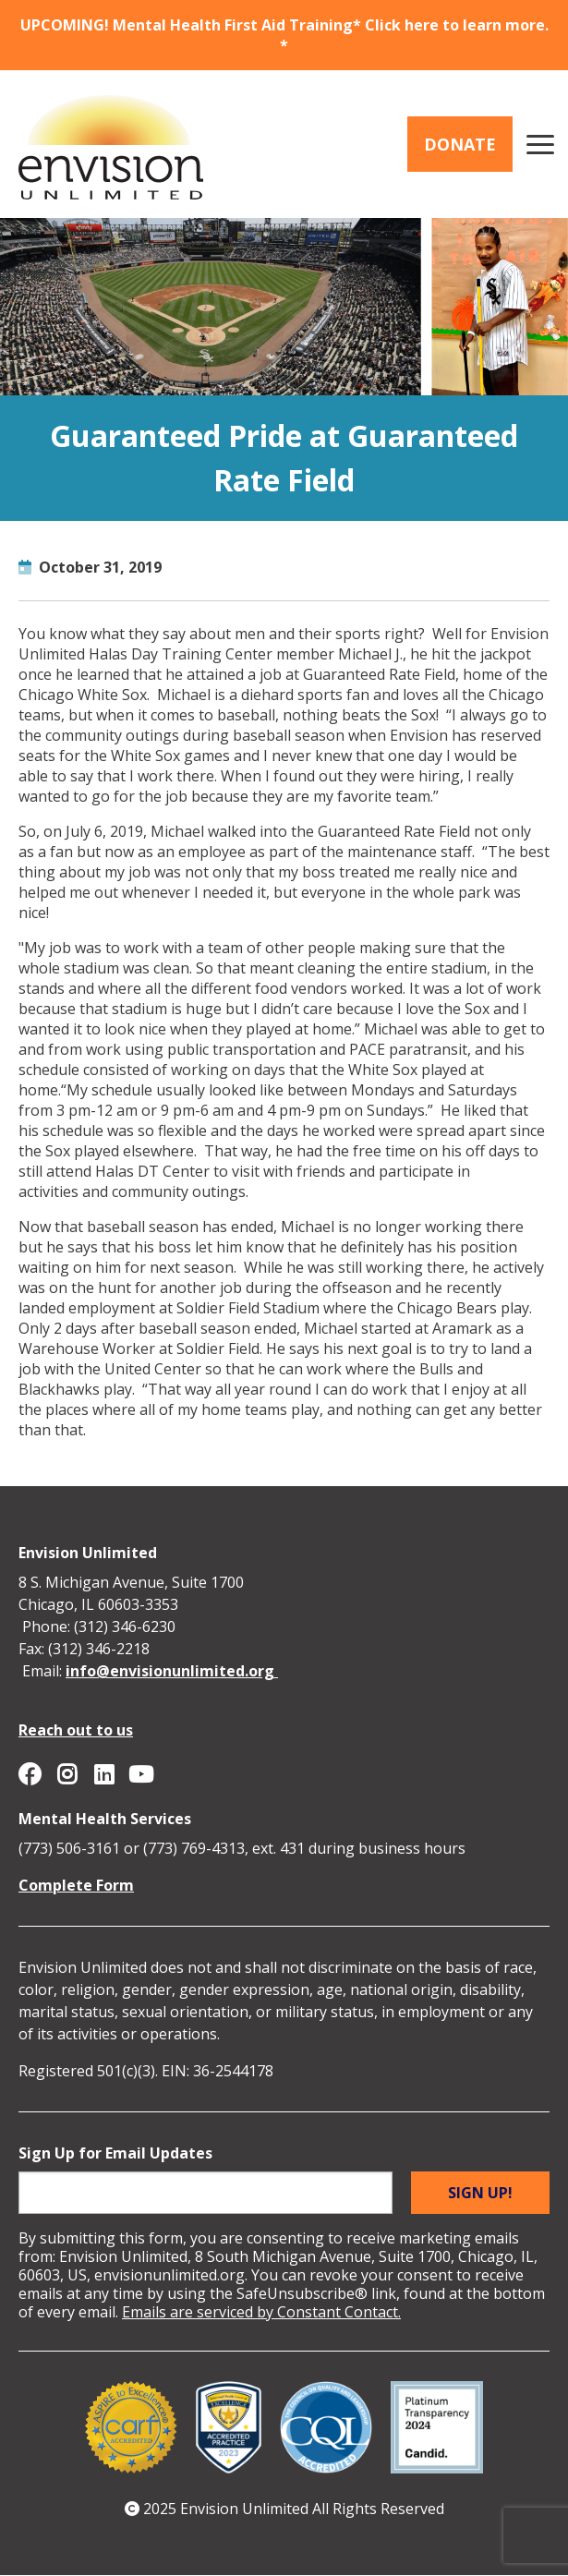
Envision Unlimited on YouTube (140, 1774)
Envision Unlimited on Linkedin (103, 1774)
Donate (460, 144)
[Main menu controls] (540, 144)
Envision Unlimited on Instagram (66, 1774)
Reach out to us (75, 1730)
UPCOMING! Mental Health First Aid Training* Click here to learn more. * (284, 35)
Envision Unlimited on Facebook (29, 1774)
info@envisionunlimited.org (172, 1671)
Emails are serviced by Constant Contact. (261, 2312)
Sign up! (480, 2193)
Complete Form (76, 1885)
